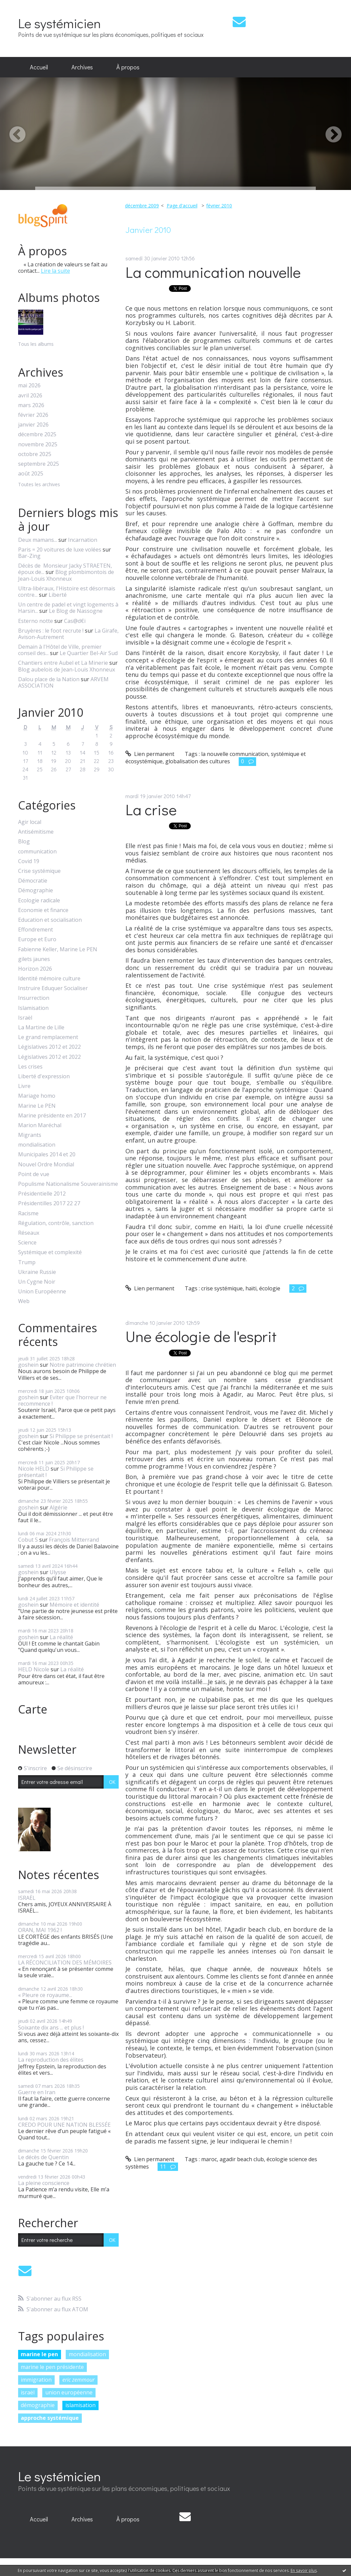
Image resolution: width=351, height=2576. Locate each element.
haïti (250, 1288)
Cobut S (28, 1539)
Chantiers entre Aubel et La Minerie (63, 662)
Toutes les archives (39, 485)
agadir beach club (242, 2159)
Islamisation (33, 1008)
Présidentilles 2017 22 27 (49, 1203)
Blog (24, 841)
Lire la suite (55, 270)
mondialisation (36, 1145)
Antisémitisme (36, 832)
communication (37, 851)
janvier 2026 (33, 425)
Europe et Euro (37, 939)
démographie (38, 2405)
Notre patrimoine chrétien (83, 1364)
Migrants (29, 1135)
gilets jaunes (34, 959)
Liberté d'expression (44, 1076)
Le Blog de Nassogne (76, 611)
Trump (27, 1262)
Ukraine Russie (37, 1272)
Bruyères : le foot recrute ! (50, 630)
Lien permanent (150, 754)
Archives (82, 67)
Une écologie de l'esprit (201, 1336)
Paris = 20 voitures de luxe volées (59, 549)
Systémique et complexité (50, 1252)
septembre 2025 (38, 464)
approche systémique (50, 2418)
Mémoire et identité (74, 1604)
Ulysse (58, 1572)
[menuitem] (39, 67)
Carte (32, 1709)
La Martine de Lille (41, 1027)
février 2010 (219, 205)
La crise (151, 809)
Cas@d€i (74, 621)
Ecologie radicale (39, 900)
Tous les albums (36, 344)
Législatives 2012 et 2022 (49, 1047)
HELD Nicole (33, 1669)
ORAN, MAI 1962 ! (40, 1930)
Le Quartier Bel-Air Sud (89, 653)
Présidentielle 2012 (42, 1193)
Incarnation (82, 539)
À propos (127, 67)
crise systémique (222, 1288)
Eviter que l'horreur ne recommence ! (62, 1400)
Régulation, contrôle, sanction (56, 1223)
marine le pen (39, 2354)
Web (24, 1301)
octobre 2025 (34, 454)
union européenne (69, 2392)
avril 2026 (30, 395)
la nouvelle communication (234, 754)
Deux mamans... (37, 539)
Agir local (29, 822)
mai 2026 (29, 385)
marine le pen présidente (52, 2367)
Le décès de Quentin (43, 2157)
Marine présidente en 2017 (52, 1115)
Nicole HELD (33, 1468)
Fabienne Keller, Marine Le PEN (57, 949)
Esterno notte (35, 621)
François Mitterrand (74, 1539)
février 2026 (33, 415)
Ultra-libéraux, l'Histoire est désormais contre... (66, 591)
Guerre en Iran (36, 2092)
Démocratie (32, 881)
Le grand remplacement (48, 1037)
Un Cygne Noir (36, 1282)
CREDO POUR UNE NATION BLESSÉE (64, 2124)
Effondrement (35, 929)
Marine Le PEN (37, 1106)
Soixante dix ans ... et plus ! (51, 2027)
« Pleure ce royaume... (45, 1995)
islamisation (80, 2405)
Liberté (58, 594)
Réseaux (28, 1233)
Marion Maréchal (39, 1125)
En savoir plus (304, 2570)
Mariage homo (36, 1096)
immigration (36, 2379)
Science (27, 1242)
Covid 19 (28, 861)
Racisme (28, 1213)
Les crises (30, 1067)
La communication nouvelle (213, 272)
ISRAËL (27, 1898)
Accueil (39, 67)
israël (28, 2392)
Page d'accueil (182, 205)
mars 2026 (31, 405)
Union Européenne (42, 1291)
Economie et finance (43, 910)
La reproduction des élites (50, 2059)
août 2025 (30, 473)
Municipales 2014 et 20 (46, 1154)
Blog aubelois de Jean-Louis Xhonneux (66, 669)
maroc (209, 2159)
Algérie (58, 1507)
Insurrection (33, 998)
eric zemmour (78, 2379)
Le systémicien (59, 23)
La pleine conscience (43, 2183)
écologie (269, 1288)
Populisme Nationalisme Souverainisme (68, 1184)
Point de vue (33, 1174)
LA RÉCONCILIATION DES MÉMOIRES (65, 1962)
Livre (24, 1086)
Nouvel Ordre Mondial (46, 1164)
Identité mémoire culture (49, 978)
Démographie (35, 890)
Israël (25, 1018)
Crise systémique (39, 871)
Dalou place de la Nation (48, 679)
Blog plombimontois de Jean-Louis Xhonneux (66, 575)
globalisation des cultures (197, 761)
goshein (28, 1364)
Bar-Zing (29, 556)
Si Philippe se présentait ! (81, 1436)
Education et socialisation (50, 920)
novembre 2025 (37, 444)
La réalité (61, 1637)
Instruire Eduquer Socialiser (53, 988)
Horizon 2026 (35, 969)
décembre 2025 (37, 434)
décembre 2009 (142, 205)
